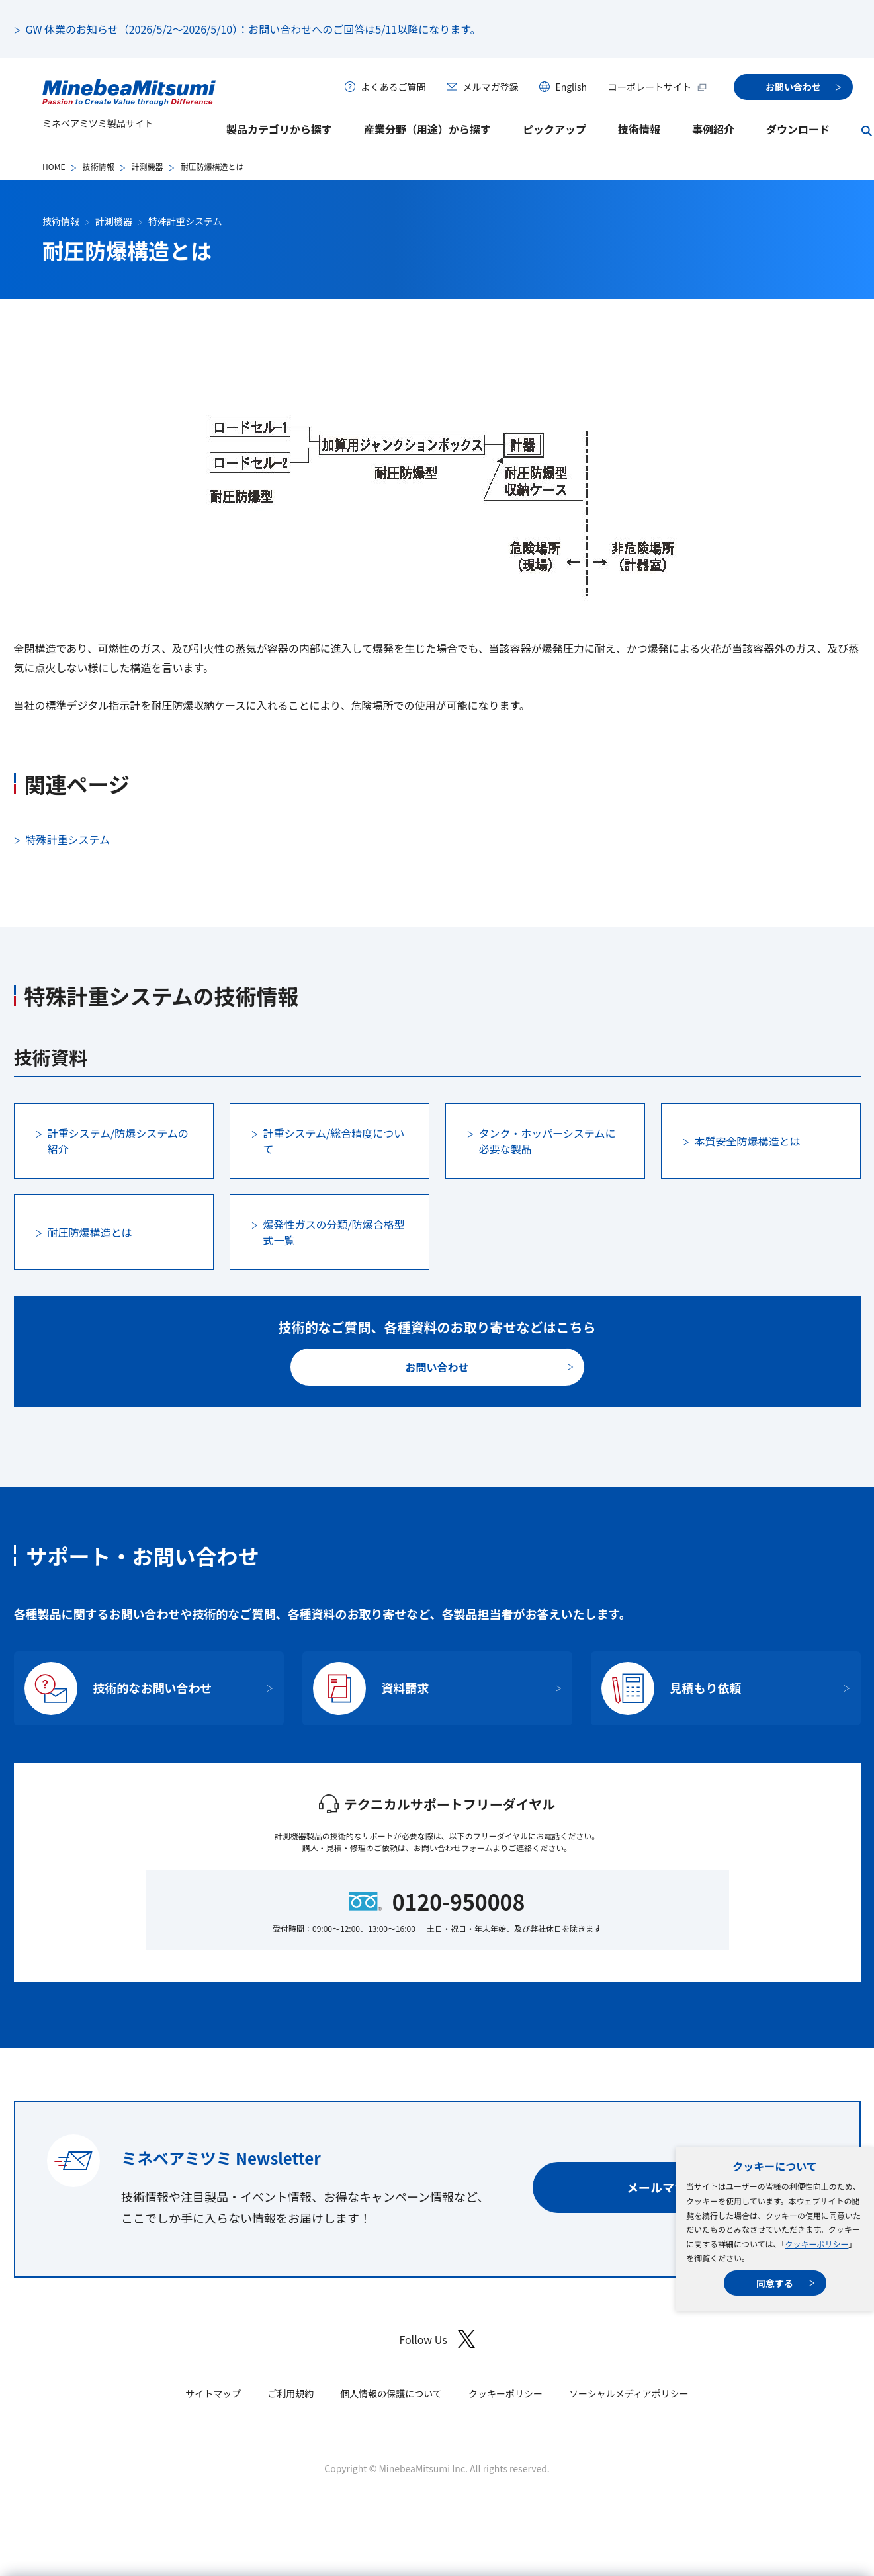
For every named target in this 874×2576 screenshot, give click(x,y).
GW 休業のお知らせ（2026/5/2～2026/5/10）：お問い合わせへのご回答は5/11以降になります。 (253, 29)
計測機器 (147, 166)
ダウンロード (798, 129)
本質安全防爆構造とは (748, 1141)
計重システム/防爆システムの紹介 (118, 1141)
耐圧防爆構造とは (90, 1232)
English (571, 86)
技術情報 (639, 129)
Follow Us (436, 2339)
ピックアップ (554, 129)
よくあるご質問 (393, 86)
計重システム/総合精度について (334, 1141)
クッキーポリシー (816, 2243)
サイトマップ (213, 2393)
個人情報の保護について (391, 2393)
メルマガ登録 (490, 86)
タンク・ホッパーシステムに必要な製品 (547, 1141)
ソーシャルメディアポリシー (629, 2393)
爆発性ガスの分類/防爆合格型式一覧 (334, 1232)
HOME (53, 166)
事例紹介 (713, 129)
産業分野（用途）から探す (427, 129)
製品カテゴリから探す (279, 129)
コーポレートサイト (657, 86)
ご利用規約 (290, 2393)
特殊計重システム (185, 221)
